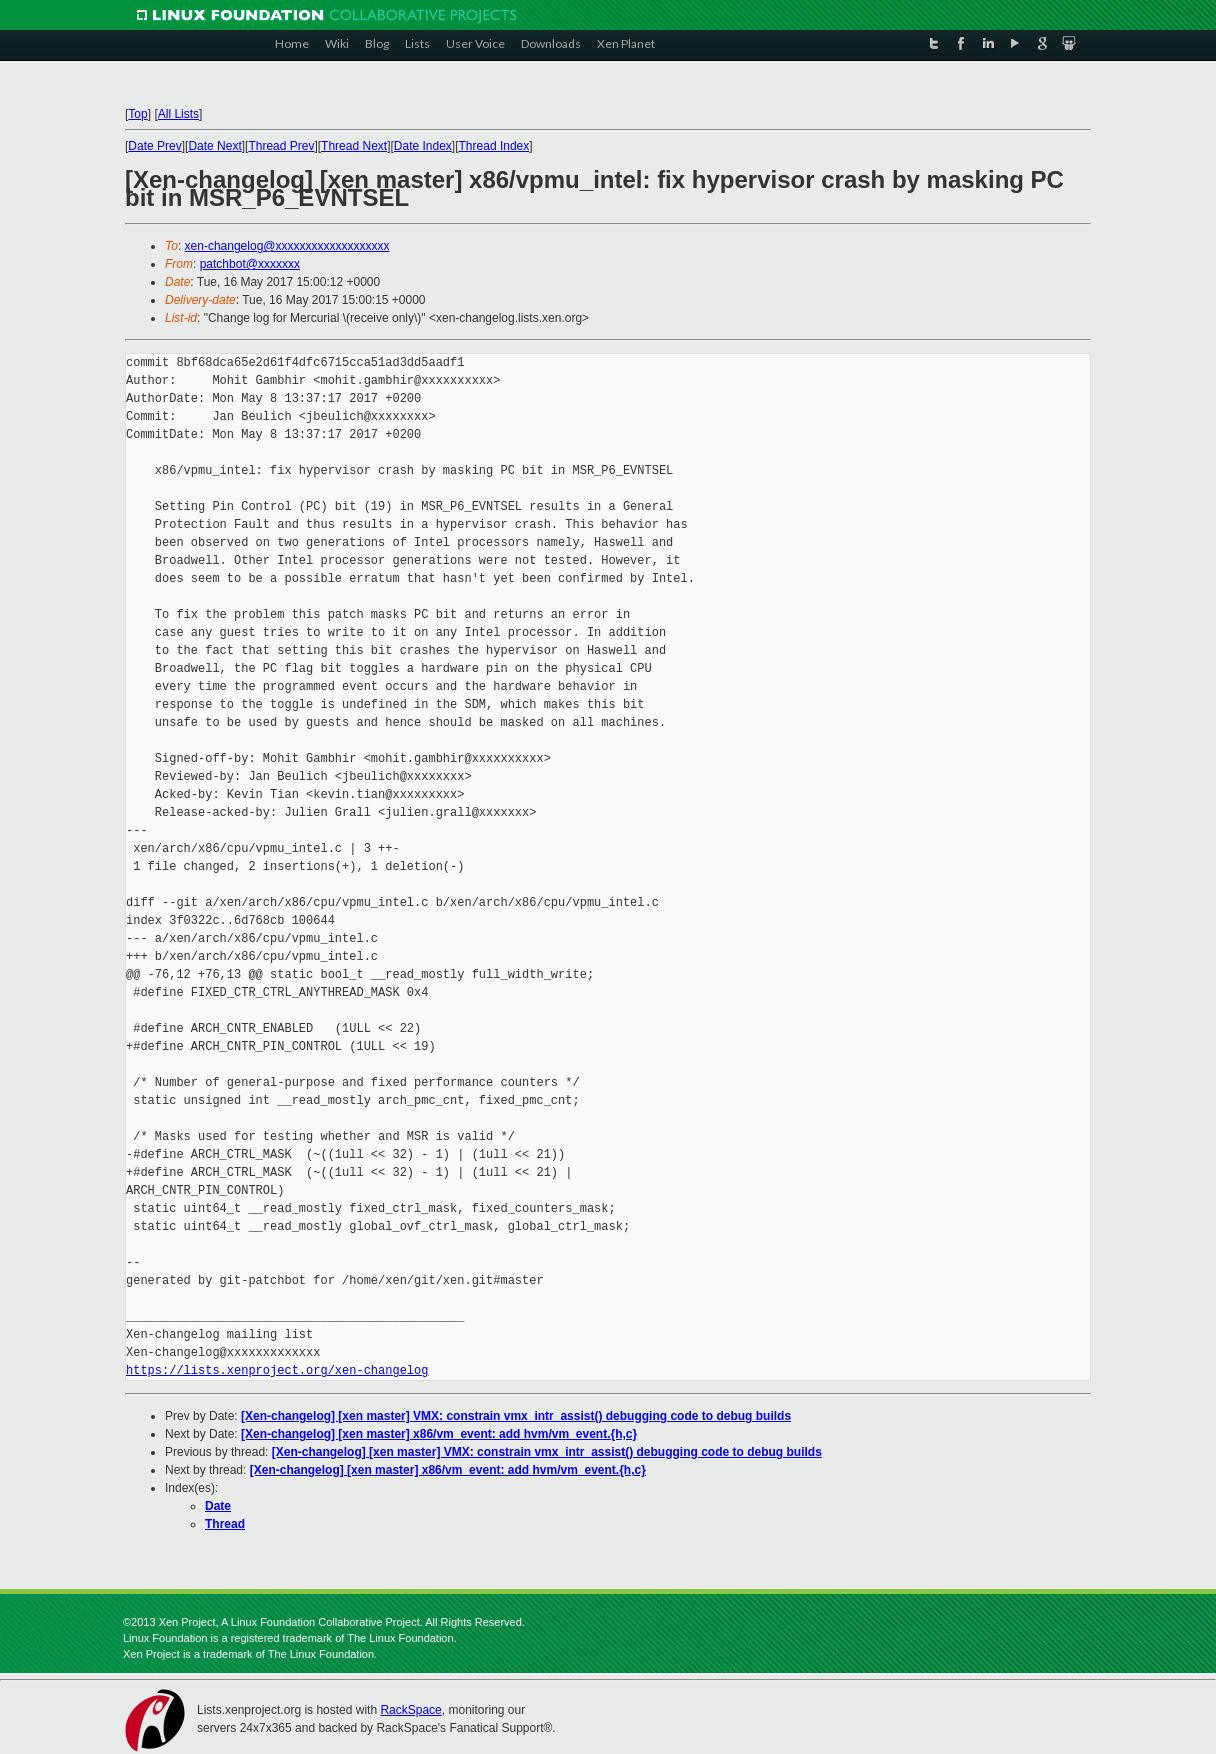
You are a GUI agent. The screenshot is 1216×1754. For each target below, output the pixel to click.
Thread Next (354, 146)
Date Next (214, 146)
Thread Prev (281, 146)
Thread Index (494, 146)
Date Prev (154, 146)
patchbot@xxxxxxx (250, 264)
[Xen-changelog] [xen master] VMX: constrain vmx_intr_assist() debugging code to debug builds (516, 1416)
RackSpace (410, 1710)
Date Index (423, 146)
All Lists (178, 114)
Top (137, 114)
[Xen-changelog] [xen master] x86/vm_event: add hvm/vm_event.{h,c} (439, 1434)
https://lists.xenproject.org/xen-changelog (277, 1370)
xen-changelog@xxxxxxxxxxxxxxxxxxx (287, 246)
